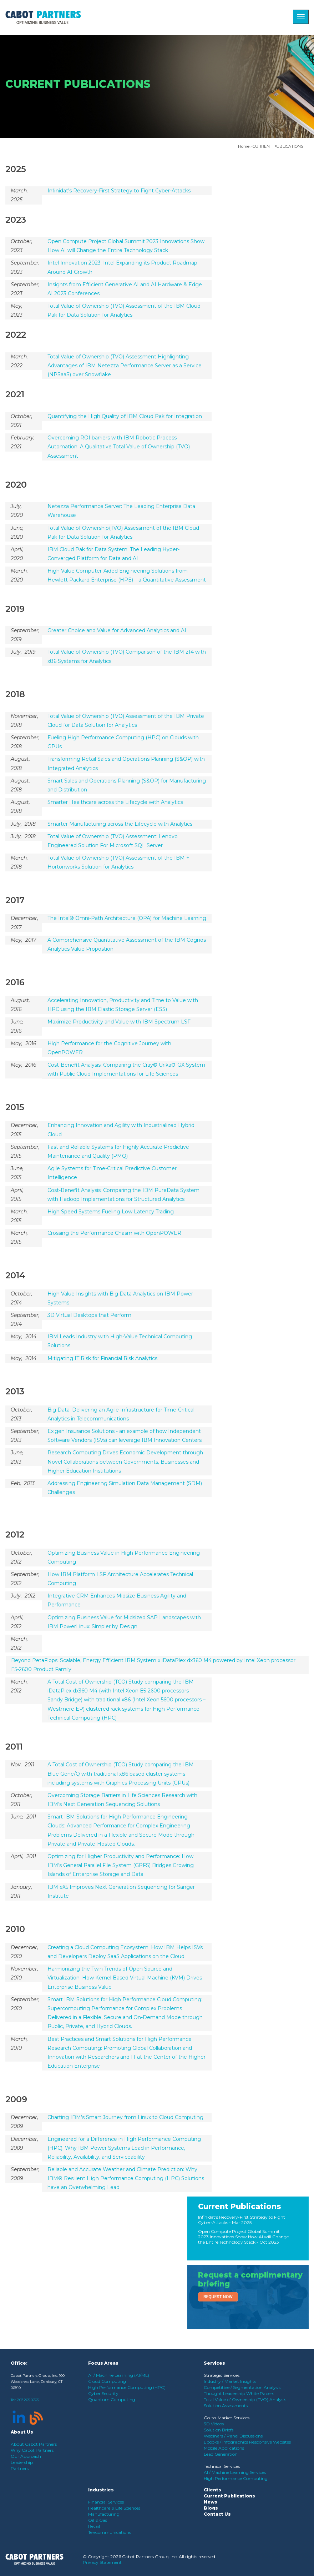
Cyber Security (103, 2393)
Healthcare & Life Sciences (114, 2508)
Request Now (218, 2296)
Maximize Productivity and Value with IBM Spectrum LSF (119, 1021)
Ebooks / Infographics (226, 2442)
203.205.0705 (28, 2400)
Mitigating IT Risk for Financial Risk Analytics (102, 1358)
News (210, 2502)
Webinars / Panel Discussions (233, 2436)
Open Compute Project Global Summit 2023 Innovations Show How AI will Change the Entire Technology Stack (243, 2237)
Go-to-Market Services (226, 2417)
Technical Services (222, 2466)
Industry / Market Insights (230, 2381)
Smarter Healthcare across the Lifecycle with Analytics (115, 802)
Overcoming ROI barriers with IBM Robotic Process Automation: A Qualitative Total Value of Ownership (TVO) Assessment (118, 446)
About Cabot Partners (34, 2444)
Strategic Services (221, 2375)
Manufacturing (104, 2514)
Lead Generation (221, 2454)
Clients (212, 2489)
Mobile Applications (224, 2448)
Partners (20, 2468)
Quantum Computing (111, 2399)
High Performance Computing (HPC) (127, 2387)
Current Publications (239, 2206)
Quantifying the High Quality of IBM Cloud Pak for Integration (124, 416)
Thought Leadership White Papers (239, 2393)
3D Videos (214, 2423)
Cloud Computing (107, 2381)
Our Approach (26, 2456)
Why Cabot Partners (32, 2450)
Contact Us (217, 2514)
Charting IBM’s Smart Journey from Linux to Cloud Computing (125, 2117)
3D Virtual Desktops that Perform (89, 1315)
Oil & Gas (97, 2520)
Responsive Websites (270, 2442)
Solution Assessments (226, 2405)
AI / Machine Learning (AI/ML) (118, 2375)
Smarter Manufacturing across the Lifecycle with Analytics (119, 824)
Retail (94, 2526)
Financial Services (106, 2502)
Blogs (211, 2508)
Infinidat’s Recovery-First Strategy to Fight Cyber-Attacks (119, 190)
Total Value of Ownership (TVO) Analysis (245, 2399)
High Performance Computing (236, 2478)
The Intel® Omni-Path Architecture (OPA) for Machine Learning (126, 918)
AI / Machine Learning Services (235, 2472)
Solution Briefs (218, 2429)
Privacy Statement (102, 2562)
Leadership (22, 2462)
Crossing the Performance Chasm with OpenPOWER (114, 1233)
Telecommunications (109, 2532)
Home (243, 146)
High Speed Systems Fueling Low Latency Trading (110, 1211)
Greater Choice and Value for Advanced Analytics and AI (116, 630)
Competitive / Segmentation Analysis (242, 2387)
